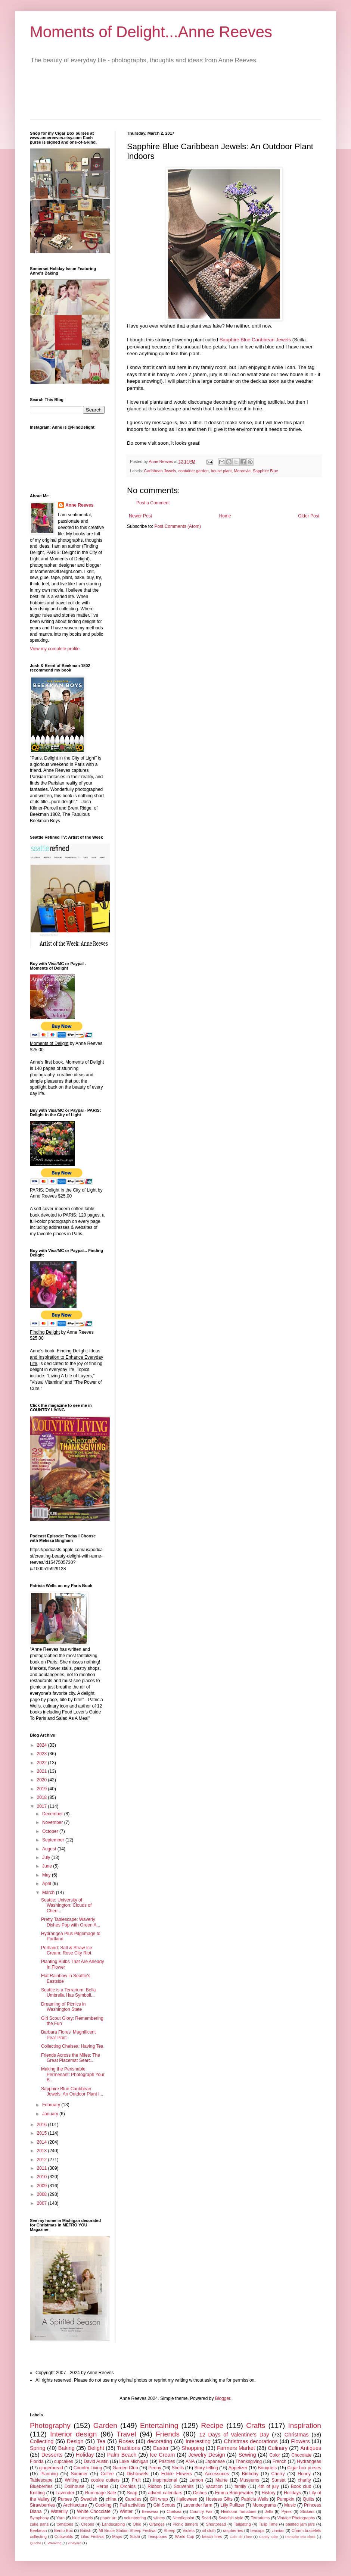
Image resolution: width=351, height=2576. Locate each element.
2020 (42, 1779)
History (268, 2492)
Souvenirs (183, 2486)
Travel (126, 2434)
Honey (304, 2473)
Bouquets (267, 2467)
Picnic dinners (185, 2524)
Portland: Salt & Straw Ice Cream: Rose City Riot (66, 1950)
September (53, 1840)
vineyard (74, 2543)
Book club (301, 2486)
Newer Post (140, 516)
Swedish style (230, 2518)
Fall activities (132, 2505)
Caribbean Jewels (160, 471)
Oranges (157, 2524)
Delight (95, 2448)
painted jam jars (300, 2524)
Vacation (214, 2486)
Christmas (297, 2435)
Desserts (52, 2455)
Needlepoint (183, 2518)
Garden (105, 2425)
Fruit (136, 2480)
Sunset (278, 2480)
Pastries (167, 2461)
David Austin (96, 2461)
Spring (38, 2448)
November (53, 1822)
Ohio (137, 2524)
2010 (42, 2176)
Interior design (73, 2434)
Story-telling (206, 2467)
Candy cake (268, 2537)
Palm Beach (122, 2455)
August (50, 1849)
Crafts (255, 2425)
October (50, 1831)
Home (225, 516)
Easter (161, 2448)
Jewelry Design (206, 2455)
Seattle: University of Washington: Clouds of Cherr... (66, 1905)
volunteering (135, 2518)
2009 (42, 2185)
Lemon (196, 2480)
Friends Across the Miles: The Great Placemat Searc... (70, 2058)
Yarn (60, 2518)
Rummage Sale (100, 2492)
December (53, 1813)
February (51, 2104)
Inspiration (304, 2425)
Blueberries (41, 2486)
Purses (65, 2499)
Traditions (128, 2448)
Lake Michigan (133, 2461)
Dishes (200, 2492)
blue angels (82, 2518)
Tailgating (242, 2524)
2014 (42, 2142)
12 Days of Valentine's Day (234, 2435)
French (279, 2461)
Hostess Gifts (219, 2499)
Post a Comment (153, 503)
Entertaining (159, 2425)
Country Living (88, 2467)
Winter (126, 2511)
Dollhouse (74, 2486)
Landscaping (113, 2524)
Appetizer (238, 2467)
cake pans (39, 2524)
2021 (42, 1771)
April (47, 1883)
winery (159, 2518)
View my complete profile (55, 648)
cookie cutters (105, 2480)
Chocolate (301, 2455)
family (240, 2486)
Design (75, 2441)
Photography (50, 2425)
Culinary (278, 2448)
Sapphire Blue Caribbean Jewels (255, 339)
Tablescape (41, 2480)
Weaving (54, 2543)
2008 (42, 2194)
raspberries (233, 2530)
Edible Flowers (176, 2473)
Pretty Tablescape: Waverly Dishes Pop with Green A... (70, 1922)
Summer (79, 2473)
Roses (126, 2441)
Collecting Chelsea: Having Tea (72, 2046)
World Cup (184, 2536)
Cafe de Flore (241, 2537)
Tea (101, 2441)
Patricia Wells (254, 2499)
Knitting (37, 2492)
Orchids (128, 2486)
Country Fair (201, 2511)
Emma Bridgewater (234, 2492)
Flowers (300, 2441)
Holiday (85, 2455)
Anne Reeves (79, 505)
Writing (72, 2480)
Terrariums (260, 2518)
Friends (168, 2434)
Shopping (192, 2448)
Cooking (103, 2505)
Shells (178, 2467)
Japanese (215, 2461)
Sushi (135, 2536)
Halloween (186, 2499)
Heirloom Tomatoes (238, 2511)
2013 (42, 2150)
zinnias (278, 2530)
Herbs (102, 2486)
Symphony (39, 2518)
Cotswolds (64, 2536)
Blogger (222, 2398)
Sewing (247, 2455)
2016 (42, 2124)
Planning (49, 2473)
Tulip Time (268, 2524)
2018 (42, 1797)
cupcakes (63, 2461)
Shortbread (216, 2524)
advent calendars (165, 2492)
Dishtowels (137, 2473)
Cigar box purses (304, 2467)
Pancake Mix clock (300, 2537)
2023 (42, 1753)
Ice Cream (162, 2455)
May (47, 1875)
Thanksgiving (249, 2461)
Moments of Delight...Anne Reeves (151, 32)
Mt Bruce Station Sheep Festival (127, 2530)
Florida (37, 2461)
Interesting (198, 2441)
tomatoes (64, 2524)
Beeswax (150, 2511)
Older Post (308, 516)
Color (274, 2455)
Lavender (65, 2492)
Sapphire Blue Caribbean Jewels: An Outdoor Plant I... (72, 2091)
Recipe (212, 2425)
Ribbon (154, 2486)
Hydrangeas (309, 2461)
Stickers (307, 2511)
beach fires (212, 2536)
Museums (249, 2480)
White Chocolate (94, 2511)
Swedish (88, 2499)
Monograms (264, 2505)
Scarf (206, 2518)
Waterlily (59, 2511)
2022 (42, 1762)
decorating (159, 2441)
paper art (108, 2518)
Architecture (75, 2505)
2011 (42, 2168)
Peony (155, 2467)
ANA (190, 2461)
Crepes (87, 2524)
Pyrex (287, 2511)
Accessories (217, 2473)
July (47, 1857)
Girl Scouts (164, 2505)
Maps (117, 2536)
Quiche (35, 2543)
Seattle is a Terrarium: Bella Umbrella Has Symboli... (68, 1992)
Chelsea (174, 2511)
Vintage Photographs (296, 2518)
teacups (257, 2530)
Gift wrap (159, 2499)
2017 (42, 1806)
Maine (221, 2480)
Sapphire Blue (265, 471)
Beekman (38, 2530)
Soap (132, 2492)
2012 (42, 2159)
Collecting (41, 2441)
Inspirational (165, 2480)
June (47, 1866)
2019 (42, 1788)
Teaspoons (157, 2536)
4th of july (268, 2486)
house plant (221, 471)
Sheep (169, 2530)
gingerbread (51, 2467)
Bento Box (63, 2530)
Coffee (107, 2473)
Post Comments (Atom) (177, 526)
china (111, 2499)
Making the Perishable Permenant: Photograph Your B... (73, 2074)
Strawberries (42, 2505)
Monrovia (242, 471)
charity (304, 2480)
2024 (42, 1745)
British (85, 2530)
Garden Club (125, 2467)
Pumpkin (285, 2499)
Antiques (310, 2448)
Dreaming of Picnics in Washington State (63, 2006)
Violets (189, 2530)
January (50, 2113)
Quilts (308, 2499)
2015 (42, 2133)
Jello (269, 2511)
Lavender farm (197, 2505)
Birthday (250, 2473)
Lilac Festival (92, 2536)
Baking (66, 2448)
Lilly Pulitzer (232, 2505)
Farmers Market (236, 2448)
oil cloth (209, 2530)
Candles (133, 2499)
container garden (193, 471)
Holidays (292, 2492)
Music (290, 2505)
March (49, 1892)
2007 (42, 2203)
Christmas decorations (251, 2441)
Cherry (278, 2473)
